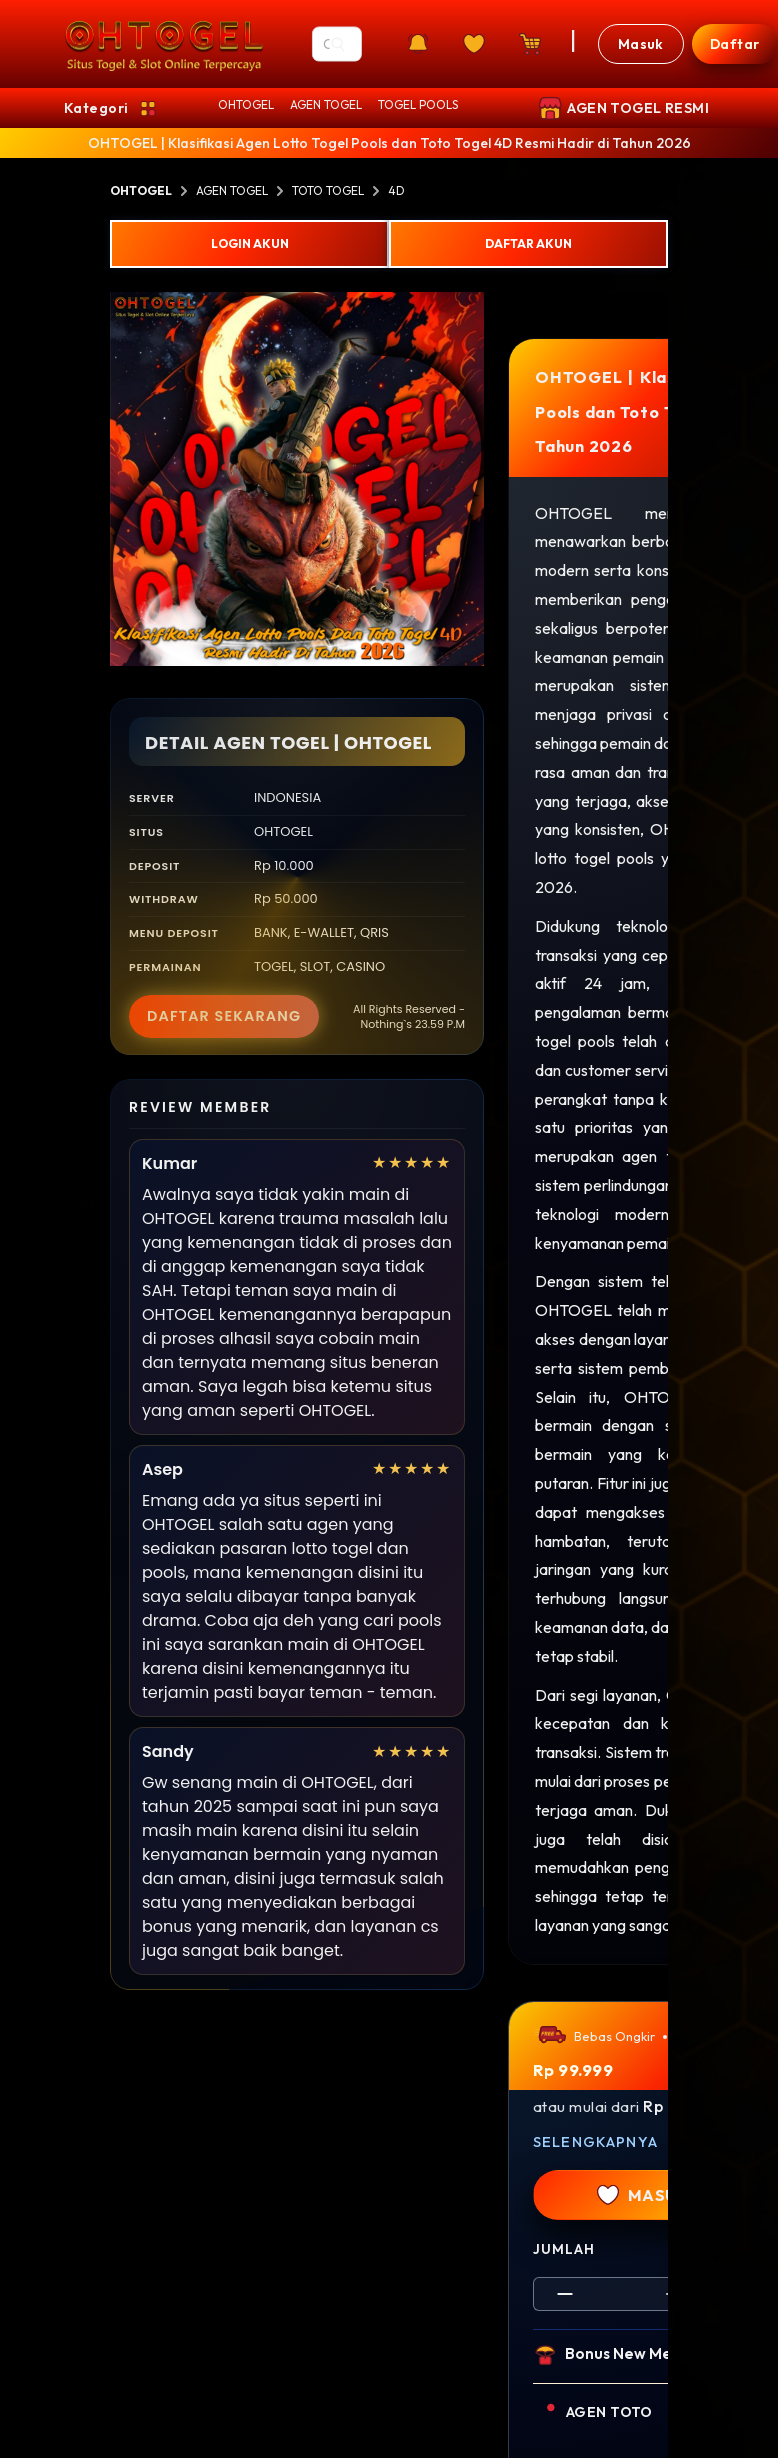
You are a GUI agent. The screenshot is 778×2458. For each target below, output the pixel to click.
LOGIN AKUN (250, 243)
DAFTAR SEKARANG (224, 1016)
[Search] (338, 44)
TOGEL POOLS (418, 104)
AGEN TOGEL (326, 104)
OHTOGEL (246, 104)
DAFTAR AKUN (528, 243)
